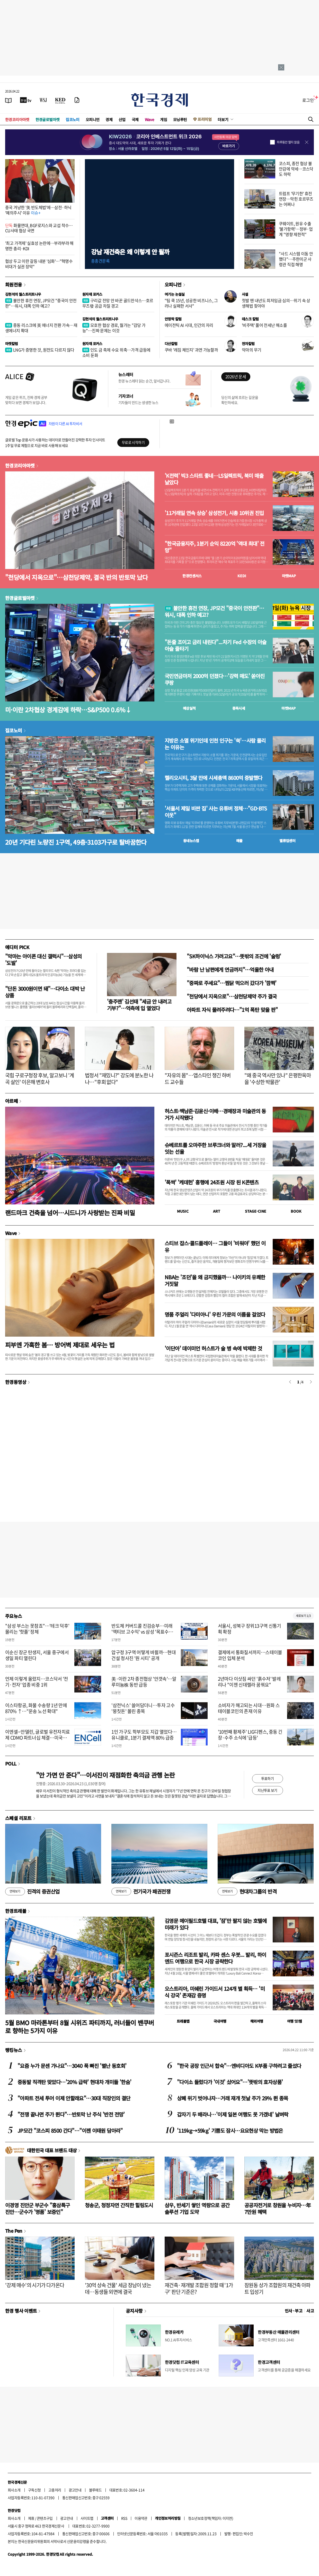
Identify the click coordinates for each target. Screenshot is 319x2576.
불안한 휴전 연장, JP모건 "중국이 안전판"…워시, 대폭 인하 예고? (41, 303)
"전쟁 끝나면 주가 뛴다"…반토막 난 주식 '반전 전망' (71, 2114)
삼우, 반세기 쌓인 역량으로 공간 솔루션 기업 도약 (197, 2208)
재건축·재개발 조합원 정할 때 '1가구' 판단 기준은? (199, 2288)
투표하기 (267, 1778)
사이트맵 (87, 2518)
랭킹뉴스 (13, 2050)
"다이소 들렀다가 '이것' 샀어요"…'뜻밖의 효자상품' (230, 2082)
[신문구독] (77, 100)
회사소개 (14, 2489)
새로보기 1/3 (303, 1616)
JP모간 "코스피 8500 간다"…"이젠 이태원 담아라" (70, 2130)
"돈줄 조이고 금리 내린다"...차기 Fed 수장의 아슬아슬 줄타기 (216, 645)
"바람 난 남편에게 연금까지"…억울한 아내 (230, 969)
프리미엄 (204, 119)
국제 (135, 119)
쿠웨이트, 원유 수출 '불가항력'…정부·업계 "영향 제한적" (296, 228)
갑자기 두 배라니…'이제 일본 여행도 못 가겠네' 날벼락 (232, 2114)
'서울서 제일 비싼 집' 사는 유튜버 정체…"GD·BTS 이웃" (216, 811)
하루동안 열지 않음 (288, 142)
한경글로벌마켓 (48, 119)
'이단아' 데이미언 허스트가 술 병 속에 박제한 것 (213, 1348)
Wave (149, 119)
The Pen (13, 2230)
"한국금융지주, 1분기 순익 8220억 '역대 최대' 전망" (214, 547)
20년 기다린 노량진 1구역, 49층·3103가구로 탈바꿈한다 (76, 842)
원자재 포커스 (92, 294)
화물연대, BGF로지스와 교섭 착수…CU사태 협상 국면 (39, 228)
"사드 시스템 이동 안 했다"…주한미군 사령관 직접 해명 (296, 258)
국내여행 (220, 2021)
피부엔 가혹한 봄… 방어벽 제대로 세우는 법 (59, 1345)
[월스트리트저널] (43, 100)
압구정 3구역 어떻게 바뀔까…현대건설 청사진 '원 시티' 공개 (143, 1655)
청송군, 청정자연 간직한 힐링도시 (119, 2205)
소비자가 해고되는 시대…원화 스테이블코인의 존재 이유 (249, 1708)
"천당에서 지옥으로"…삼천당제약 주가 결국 (232, 996)
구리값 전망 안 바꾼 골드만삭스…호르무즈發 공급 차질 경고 (117, 303)
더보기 (223, 119)
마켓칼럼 (11, 343)
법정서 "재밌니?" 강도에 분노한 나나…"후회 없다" (119, 1078)
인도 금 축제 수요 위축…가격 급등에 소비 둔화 (116, 352)
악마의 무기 (251, 350)
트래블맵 (183, 2021)
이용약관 (141, 2518)
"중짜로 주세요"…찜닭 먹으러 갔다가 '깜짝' (231, 983)
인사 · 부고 (294, 2311)
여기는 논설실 (175, 294)
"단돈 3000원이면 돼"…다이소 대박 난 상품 (45, 992)
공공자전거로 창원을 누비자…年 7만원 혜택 (277, 2208)
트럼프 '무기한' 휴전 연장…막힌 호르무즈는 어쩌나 (296, 198)
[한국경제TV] (25, 100)
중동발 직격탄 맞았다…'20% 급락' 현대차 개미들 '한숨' (74, 2082)
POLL (10, 1763)
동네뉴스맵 (191, 840)
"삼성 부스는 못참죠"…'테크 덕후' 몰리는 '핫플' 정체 (37, 1628)
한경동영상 (15, 1382)
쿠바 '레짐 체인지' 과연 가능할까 (191, 350)
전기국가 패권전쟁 (140, 1891)
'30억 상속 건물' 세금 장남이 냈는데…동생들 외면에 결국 (118, 2288)
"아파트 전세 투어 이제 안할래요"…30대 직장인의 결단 (73, 2098)
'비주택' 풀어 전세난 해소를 (264, 325)
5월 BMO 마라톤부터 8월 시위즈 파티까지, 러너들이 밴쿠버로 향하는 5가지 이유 (79, 2026)
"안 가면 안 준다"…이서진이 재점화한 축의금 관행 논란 (105, 1774)
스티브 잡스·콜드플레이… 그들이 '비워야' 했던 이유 (215, 1246)
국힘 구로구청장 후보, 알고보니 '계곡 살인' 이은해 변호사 (39, 1078)
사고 (310, 2311)
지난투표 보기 (267, 1790)
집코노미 (72, 119)
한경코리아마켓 (17, 119)
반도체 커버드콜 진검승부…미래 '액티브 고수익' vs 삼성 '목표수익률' (142, 1631)
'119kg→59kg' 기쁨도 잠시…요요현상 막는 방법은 (230, 2130)
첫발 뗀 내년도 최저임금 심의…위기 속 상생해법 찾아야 (276, 303)
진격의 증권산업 (32, 1891)
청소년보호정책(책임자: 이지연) (210, 2518)
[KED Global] (60, 100)
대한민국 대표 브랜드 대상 (52, 2150)
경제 (108, 119)
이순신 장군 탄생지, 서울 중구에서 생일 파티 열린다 (37, 1655)
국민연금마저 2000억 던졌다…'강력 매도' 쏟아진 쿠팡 (215, 679)
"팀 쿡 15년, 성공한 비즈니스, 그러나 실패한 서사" (191, 303)
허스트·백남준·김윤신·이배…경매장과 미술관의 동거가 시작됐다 (215, 1114)
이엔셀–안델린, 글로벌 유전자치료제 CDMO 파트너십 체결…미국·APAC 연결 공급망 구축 (37, 1737)
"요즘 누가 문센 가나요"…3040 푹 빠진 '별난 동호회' (71, 2065)
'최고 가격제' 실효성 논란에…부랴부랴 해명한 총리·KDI (39, 245)
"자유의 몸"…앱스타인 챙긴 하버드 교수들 (198, 1078)
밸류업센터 (287, 840)
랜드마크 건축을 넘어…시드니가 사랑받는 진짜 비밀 (70, 1213)
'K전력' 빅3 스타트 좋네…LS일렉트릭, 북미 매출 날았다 (214, 479)
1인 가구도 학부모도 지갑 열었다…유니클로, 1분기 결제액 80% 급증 (143, 1734)
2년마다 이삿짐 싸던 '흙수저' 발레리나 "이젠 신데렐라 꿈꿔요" (249, 1681)
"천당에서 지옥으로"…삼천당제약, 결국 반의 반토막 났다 (76, 577)
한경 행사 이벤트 (21, 2310)
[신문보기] (8, 100)
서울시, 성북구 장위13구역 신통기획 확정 (249, 1628)
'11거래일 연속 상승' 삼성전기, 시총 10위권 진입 (214, 513)
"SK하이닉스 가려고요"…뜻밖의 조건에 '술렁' (234, 956)
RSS (124, 2518)
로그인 (308, 100)
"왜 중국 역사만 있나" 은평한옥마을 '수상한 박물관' (277, 1078)
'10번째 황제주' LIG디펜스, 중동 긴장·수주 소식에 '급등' (250, 1734)
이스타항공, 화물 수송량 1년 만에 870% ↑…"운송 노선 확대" (36, 1708)
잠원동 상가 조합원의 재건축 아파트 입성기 (277, 2288)
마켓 (289, 575)
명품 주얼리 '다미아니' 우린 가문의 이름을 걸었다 (215, 1314)
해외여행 (256, 2021)
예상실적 (189, 708)
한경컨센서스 (191, 575)
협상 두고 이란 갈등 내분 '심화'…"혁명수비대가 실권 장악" (39, 263)
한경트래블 (15, 1910)
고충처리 (54, 2489)
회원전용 (13, 284)
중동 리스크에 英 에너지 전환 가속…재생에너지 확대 (41, 328)
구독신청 (34, 2489)
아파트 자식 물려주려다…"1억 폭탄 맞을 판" (232, 1009)
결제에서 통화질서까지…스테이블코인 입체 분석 (250, 1655)
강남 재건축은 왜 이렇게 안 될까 (130, 251)
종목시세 (238, 708)
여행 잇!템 (294, 2021)
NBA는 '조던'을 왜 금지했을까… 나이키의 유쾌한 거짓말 (215, 1280)
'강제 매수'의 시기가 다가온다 (34, 2285)
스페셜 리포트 (18, 1818)
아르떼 (11, 1100)
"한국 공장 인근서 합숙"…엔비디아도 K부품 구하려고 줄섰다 (239, 2065)
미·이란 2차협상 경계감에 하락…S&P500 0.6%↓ (68, 710)
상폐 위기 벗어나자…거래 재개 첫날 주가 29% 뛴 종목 (232, 2098)
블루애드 (95, 2489)
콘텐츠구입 (45, 2518)
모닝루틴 (180, 119)
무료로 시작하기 (133, 442)
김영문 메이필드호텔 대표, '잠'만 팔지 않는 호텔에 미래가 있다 (216, 1924)
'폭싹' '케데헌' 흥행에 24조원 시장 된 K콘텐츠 (212, 1182)
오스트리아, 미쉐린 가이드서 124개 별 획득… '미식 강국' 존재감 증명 (215, 1992)
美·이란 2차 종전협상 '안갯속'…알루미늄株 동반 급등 (143, 1681)
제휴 (31, 2518)
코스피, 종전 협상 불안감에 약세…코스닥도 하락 (296, 168)
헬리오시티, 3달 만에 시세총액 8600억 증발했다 (213, 777)
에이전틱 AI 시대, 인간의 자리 (189, 325)
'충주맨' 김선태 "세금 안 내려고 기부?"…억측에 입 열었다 (139, 1005)
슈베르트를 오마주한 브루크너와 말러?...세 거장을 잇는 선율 (215, 1148)
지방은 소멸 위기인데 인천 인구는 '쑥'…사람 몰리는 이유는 (215, 744)
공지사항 (134, 2310)
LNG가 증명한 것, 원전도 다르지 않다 (39, 350)
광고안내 (75, 2489)
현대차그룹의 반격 (247, 1891)
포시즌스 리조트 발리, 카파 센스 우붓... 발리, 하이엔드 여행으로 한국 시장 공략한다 (215, 1958)
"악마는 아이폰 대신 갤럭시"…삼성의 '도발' (43, 959)
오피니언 (93, 119)
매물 (239, 840)
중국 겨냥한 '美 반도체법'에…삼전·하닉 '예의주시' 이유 (38, 210)
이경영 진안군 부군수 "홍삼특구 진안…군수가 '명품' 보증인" (37, 2208)
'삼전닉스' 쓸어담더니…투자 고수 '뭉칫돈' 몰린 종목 (143, 1708)
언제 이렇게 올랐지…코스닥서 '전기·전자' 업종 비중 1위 (36, 1681)
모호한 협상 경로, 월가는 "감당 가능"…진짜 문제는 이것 (114, 328)
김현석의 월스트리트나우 (23, 294)
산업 (122, 119)
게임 (163, 119)
